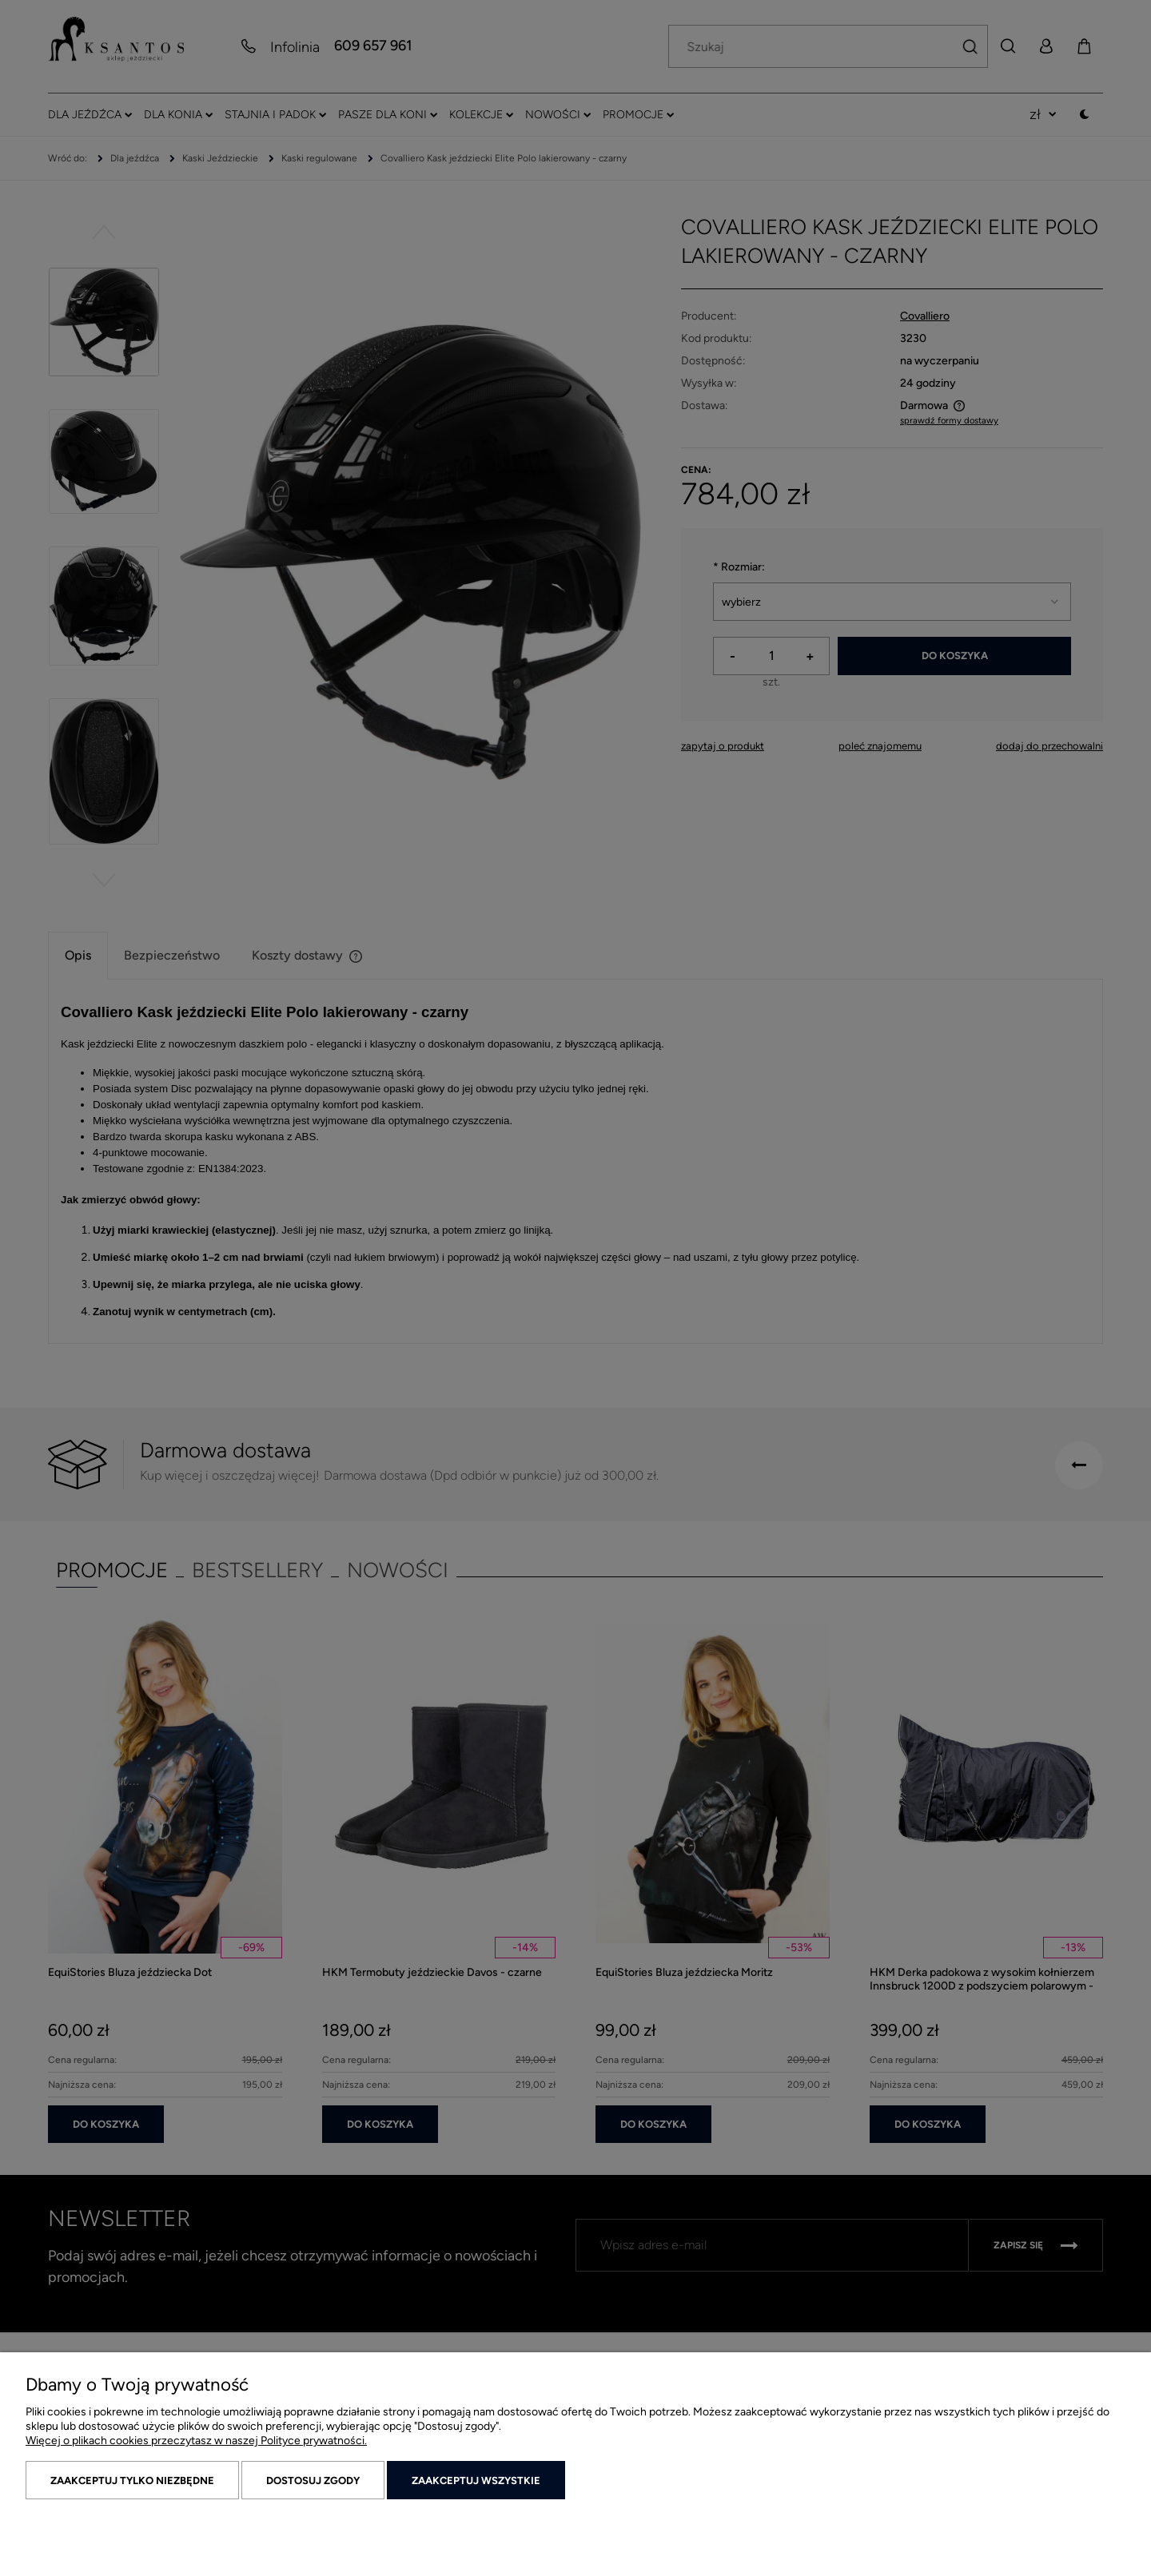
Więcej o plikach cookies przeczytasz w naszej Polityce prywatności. (196, 2440)
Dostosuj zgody (313, 2481)
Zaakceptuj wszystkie (476, 2481)
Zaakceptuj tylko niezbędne (132, 2481)
